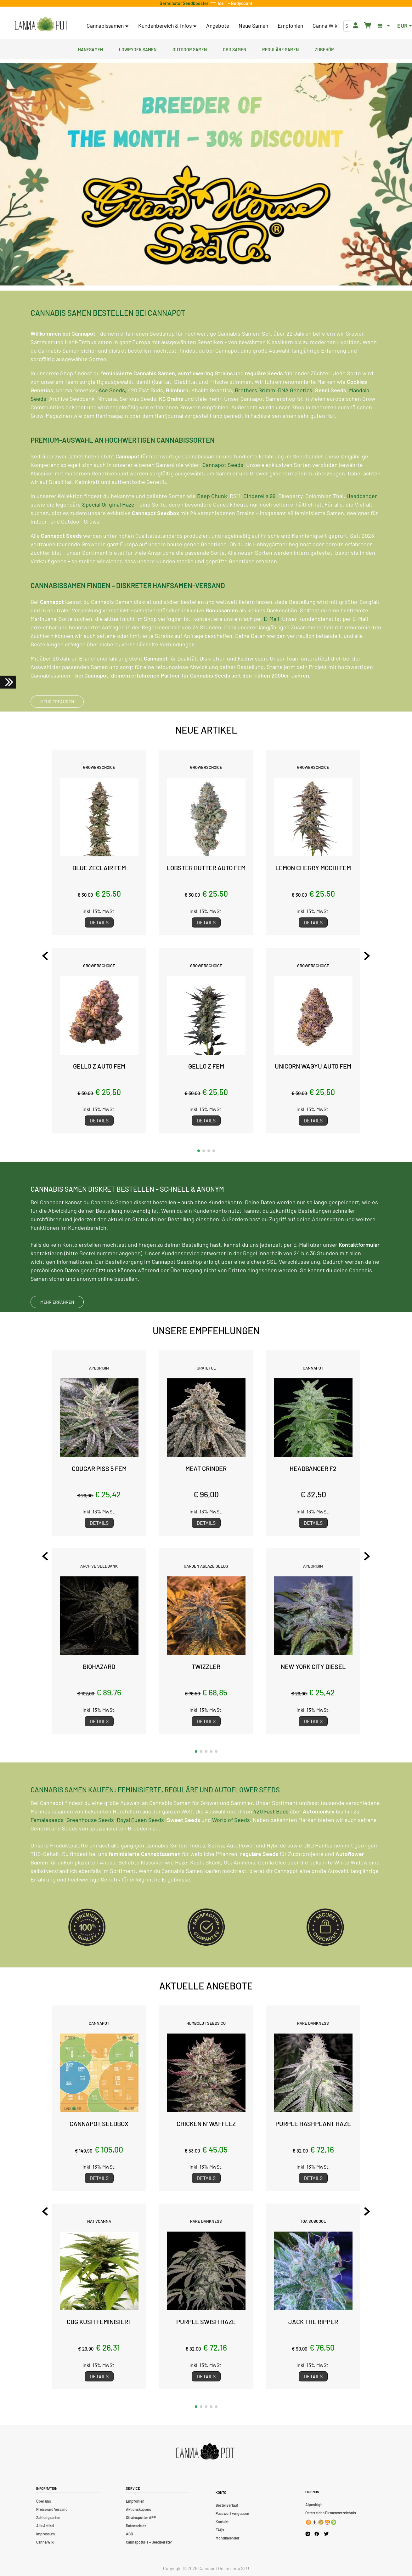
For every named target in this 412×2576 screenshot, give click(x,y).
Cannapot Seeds (222, 495)
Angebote (217, 25)
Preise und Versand (52, 2509)
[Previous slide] (45, 956)
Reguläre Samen (280, 49)
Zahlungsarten (48, 2517)
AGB (129, 2534)
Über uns (43, 2501)
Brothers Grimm (255, 420)
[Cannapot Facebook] (316, 2533)
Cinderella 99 (259, 526)
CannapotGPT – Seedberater (149, 2542)
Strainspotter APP (141, 2517)
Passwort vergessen (232, 2513)
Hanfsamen (90, 49)
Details (99, 922)
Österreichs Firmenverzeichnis (330, 2513)
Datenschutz (136, 2526)
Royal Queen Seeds (140, 1850)
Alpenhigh (314, 2504)
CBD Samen (234, 49)
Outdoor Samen (189, 49)
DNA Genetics (295, 420)
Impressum (45, 2534)
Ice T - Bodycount (234, 3)
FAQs (220, 2530)
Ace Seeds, (113, 420)
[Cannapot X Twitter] (326, 2533)
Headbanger (362, 526)
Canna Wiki (326, 25)
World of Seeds (231, 1850)
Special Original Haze (108, 535)
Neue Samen (253, 25)
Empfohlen (290, 25)
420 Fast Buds (271, 1841)
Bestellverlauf (227, 2505)
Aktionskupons (138, 2509)
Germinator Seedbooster (185, 3)
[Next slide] (367, 956)
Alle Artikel (45, 2526)
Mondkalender (228, 2538)
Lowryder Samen (137, 49)
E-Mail (271, 649)
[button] (198, 1150)
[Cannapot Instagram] (307, 2533)
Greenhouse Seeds (90, 1850)
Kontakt (222, 2521)
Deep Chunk (212, 526)
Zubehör (324, 49)
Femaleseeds (47, 1850)
